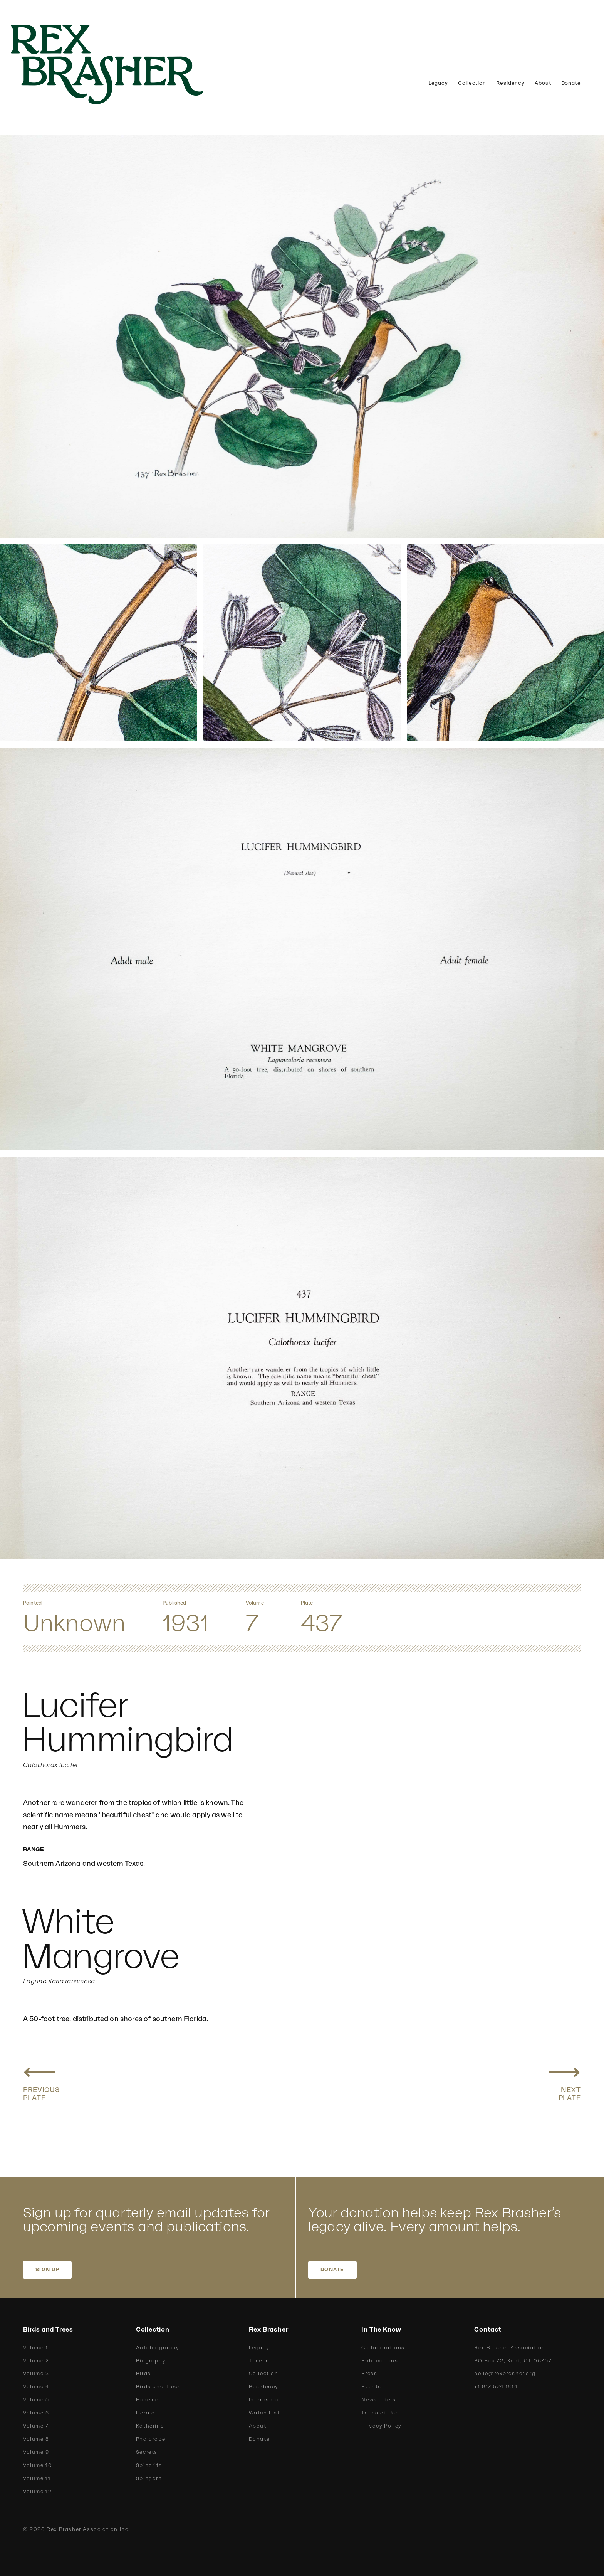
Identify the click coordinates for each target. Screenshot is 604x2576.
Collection (472, 83)
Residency (510, 83)
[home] (119, 64)
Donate (571, 83)
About (543, 83)
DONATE (332, 2269)
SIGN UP (47, 2269)
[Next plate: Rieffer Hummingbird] (564, 2080)
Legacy (438, 83)
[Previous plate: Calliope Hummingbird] (41, 2080)
